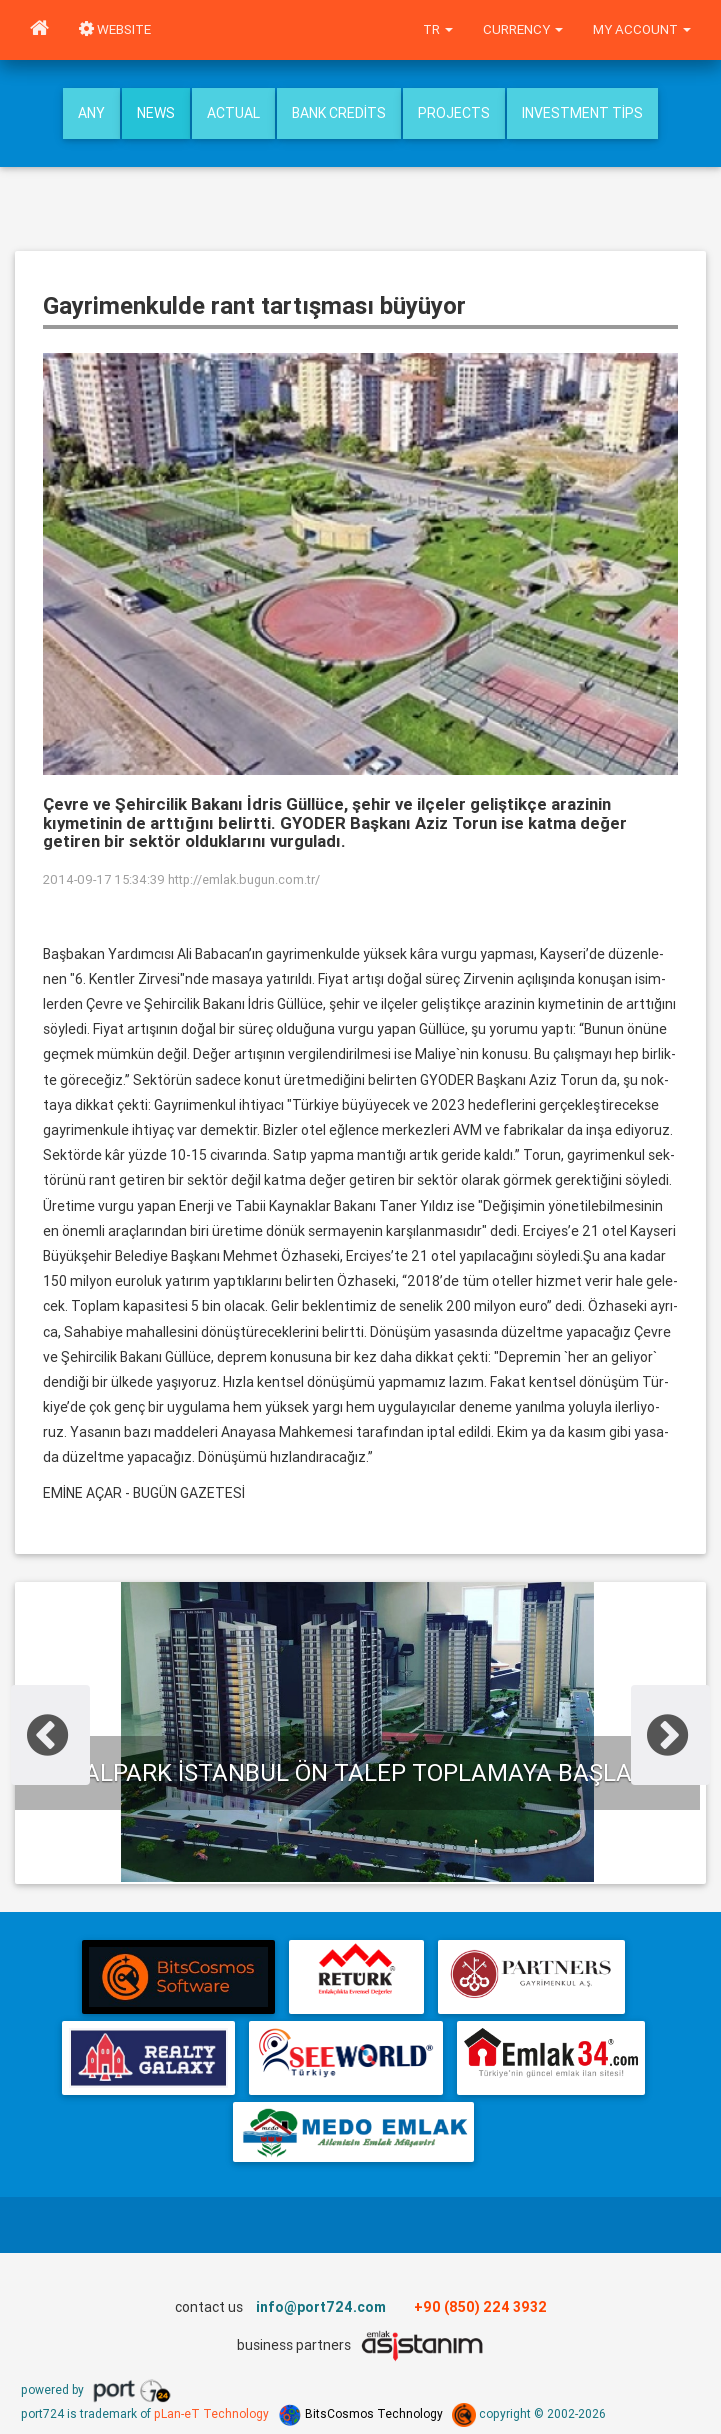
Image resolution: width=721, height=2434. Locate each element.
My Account (642, 29)
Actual (233, 113)
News (156, 113)
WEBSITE (115, 29)
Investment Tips (582, 113)
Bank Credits (339, 113)
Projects (454, 113)
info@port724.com (321, 2307)
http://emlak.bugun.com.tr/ (244, 879)
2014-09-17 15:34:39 (104, 879)
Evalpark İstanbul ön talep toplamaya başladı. (358, 1772)
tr (438, 29)
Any (91, 113)
